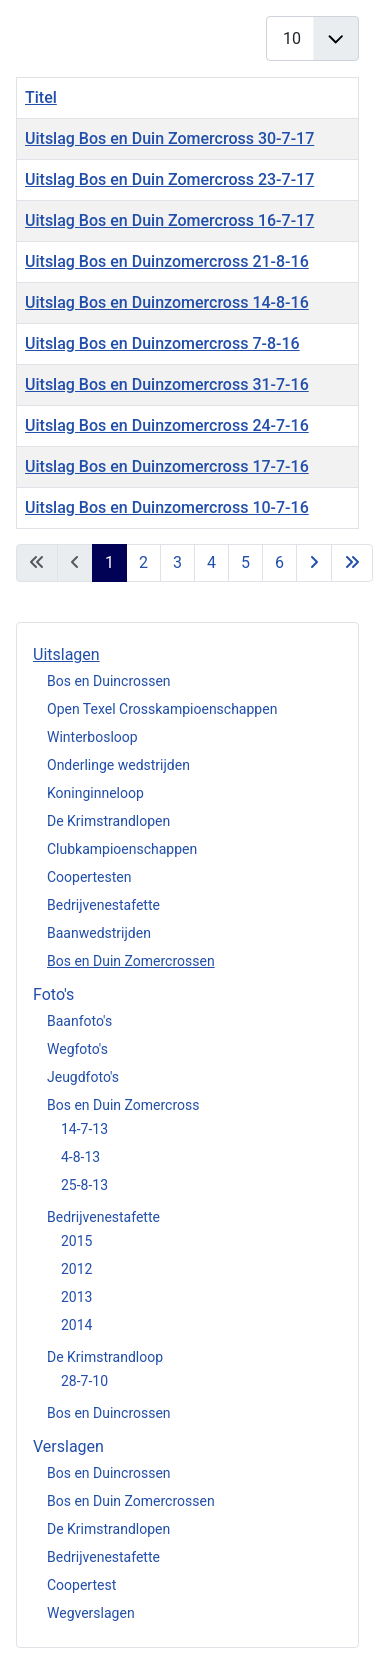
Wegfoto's (77, 1049)
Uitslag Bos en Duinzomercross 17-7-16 (167, 466)
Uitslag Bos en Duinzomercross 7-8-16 (162, 343)
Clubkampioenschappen (122, 849)
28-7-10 (84, 1381)
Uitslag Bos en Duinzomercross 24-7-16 (167, 425)
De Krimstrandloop (105, 1357)
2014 (76, 1325)
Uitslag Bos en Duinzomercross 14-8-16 (167, 302)
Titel (41, 97)
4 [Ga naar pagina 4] (211, 562)
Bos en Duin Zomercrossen (131, 961)
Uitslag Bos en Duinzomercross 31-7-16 (167, 384)
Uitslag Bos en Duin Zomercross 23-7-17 (169, 179)
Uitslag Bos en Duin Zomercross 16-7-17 (169, 220)
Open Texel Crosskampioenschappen (162, 709)
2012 (76, 1269)
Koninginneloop (95, 793)
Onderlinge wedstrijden (118, 765)
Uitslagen (66, 654)
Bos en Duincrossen (109, 681)
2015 (76, 1241)
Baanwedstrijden (99, 933)
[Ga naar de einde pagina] (352, 563)
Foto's (53, 994)
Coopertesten (89, 877)
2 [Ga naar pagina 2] (143, 562)
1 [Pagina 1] (109, 562)
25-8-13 (84, 1185)
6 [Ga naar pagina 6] (279, 562)
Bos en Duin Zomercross (123, 1105)
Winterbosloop (92, 737)
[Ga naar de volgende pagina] (314, 563)
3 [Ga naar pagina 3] (177, 562)
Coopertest (81, 1585)
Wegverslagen (91, 1613)
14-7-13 (84, 1129)
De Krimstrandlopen (108, 821)
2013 (76, 1297)
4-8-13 (80, 1157)
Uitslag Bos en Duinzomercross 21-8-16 (167, 261)
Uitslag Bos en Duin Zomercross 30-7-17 (169, 138)
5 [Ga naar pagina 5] (245, 562)
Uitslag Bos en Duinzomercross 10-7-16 (167, 507)
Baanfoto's (79, 1021)
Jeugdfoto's (83, 1077)
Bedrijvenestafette (103, 905)
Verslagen (68, 1446)
